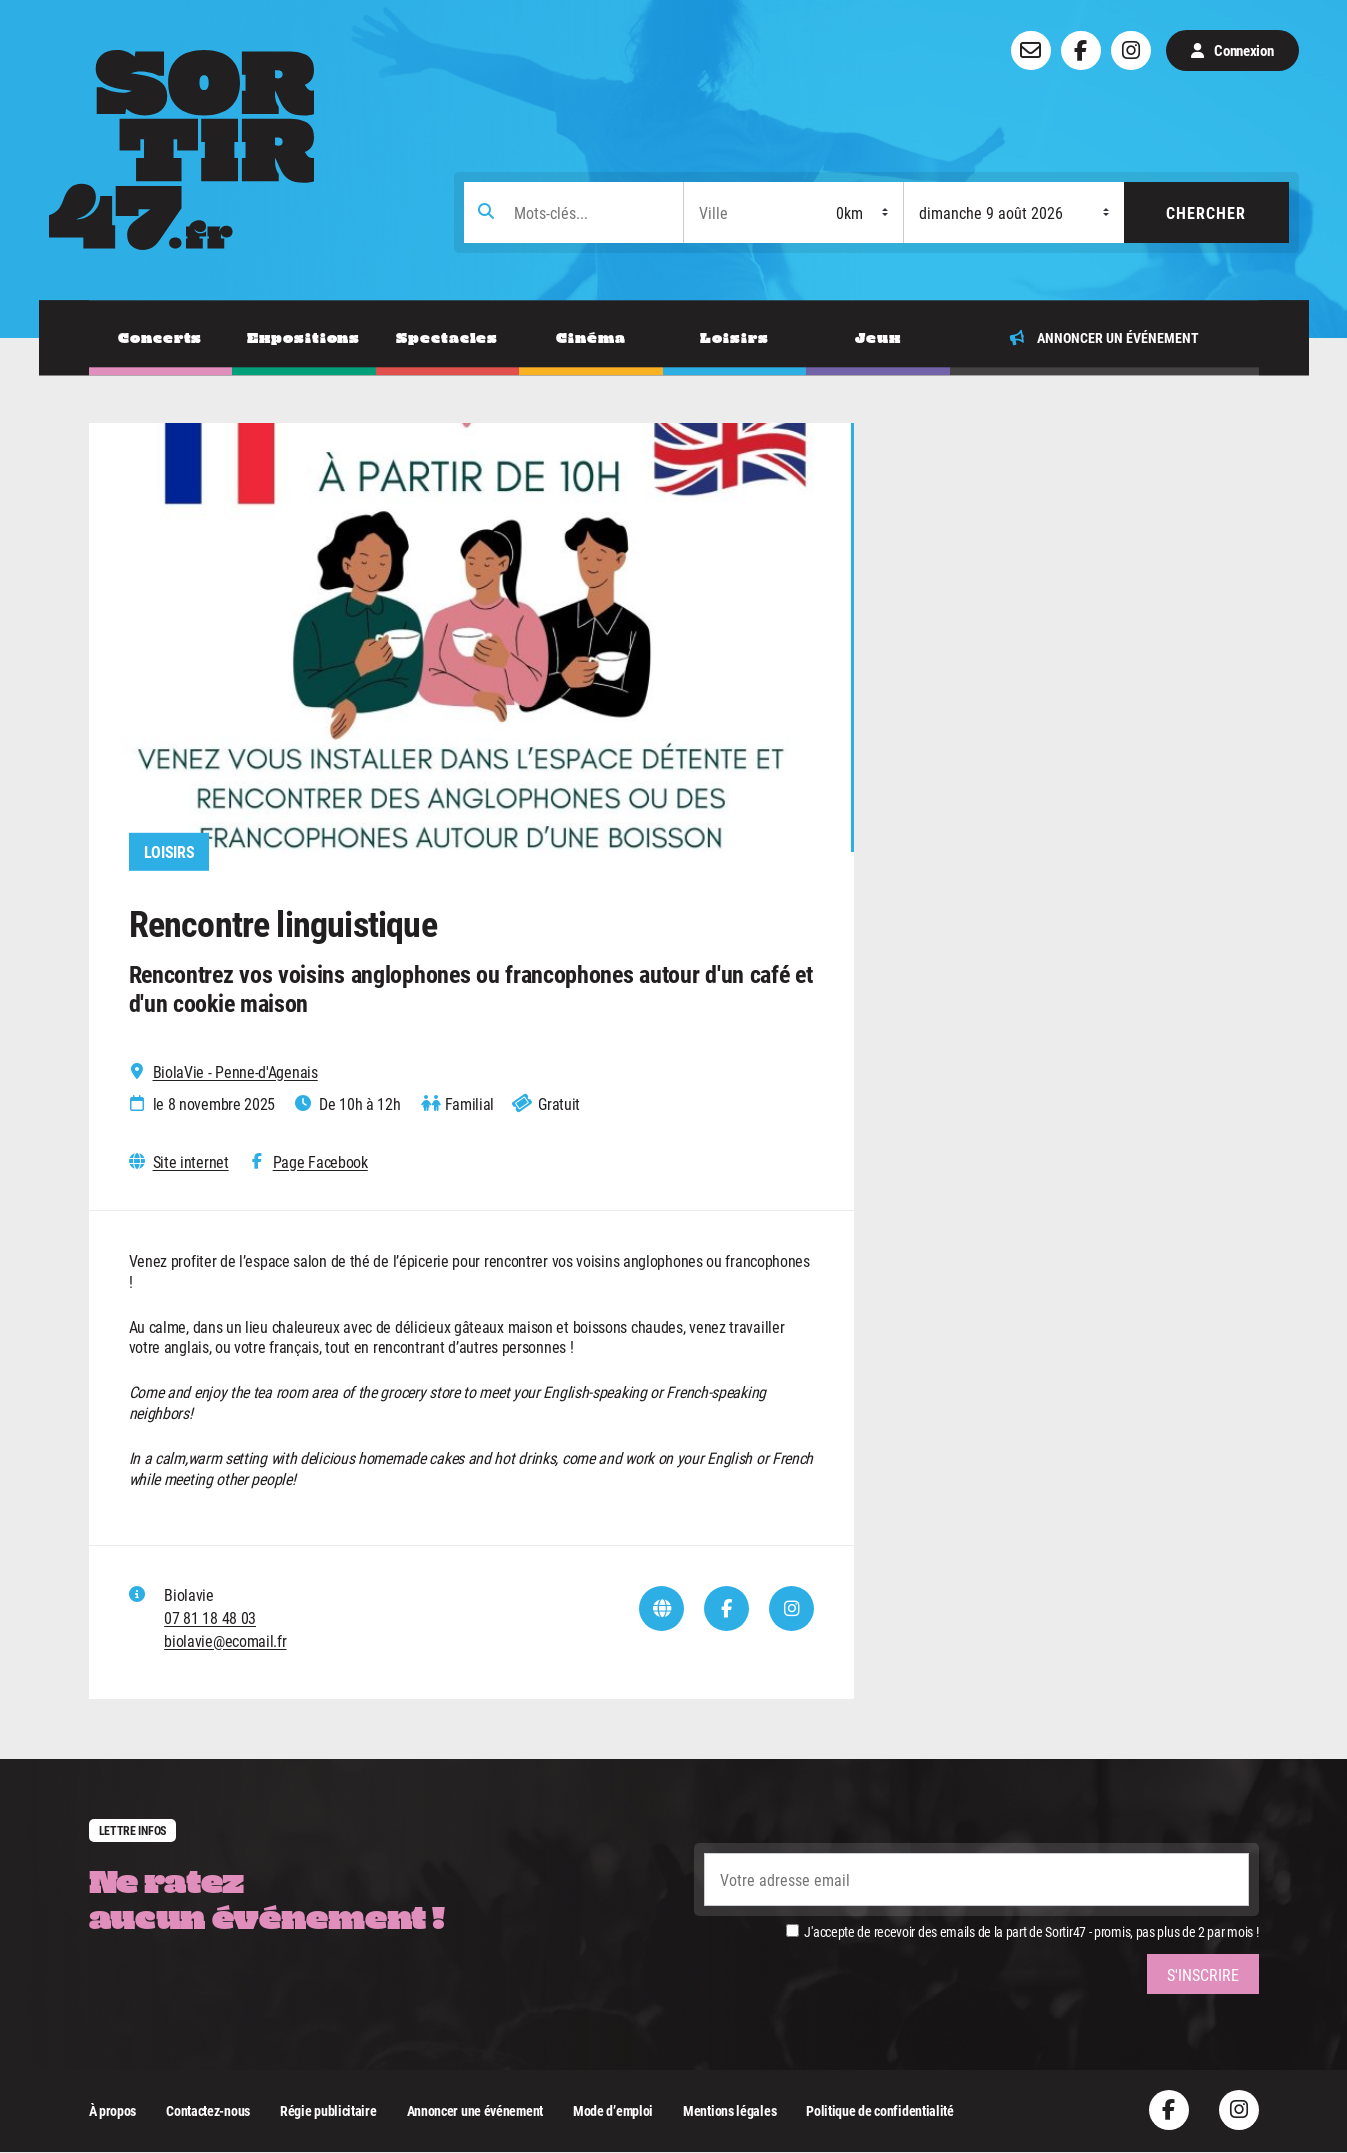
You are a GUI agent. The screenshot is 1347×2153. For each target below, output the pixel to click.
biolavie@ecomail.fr (225, 1640)
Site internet (191, 1162)
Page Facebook (320, 1162)
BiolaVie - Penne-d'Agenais (235, 1072)
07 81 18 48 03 (210, 1617)
